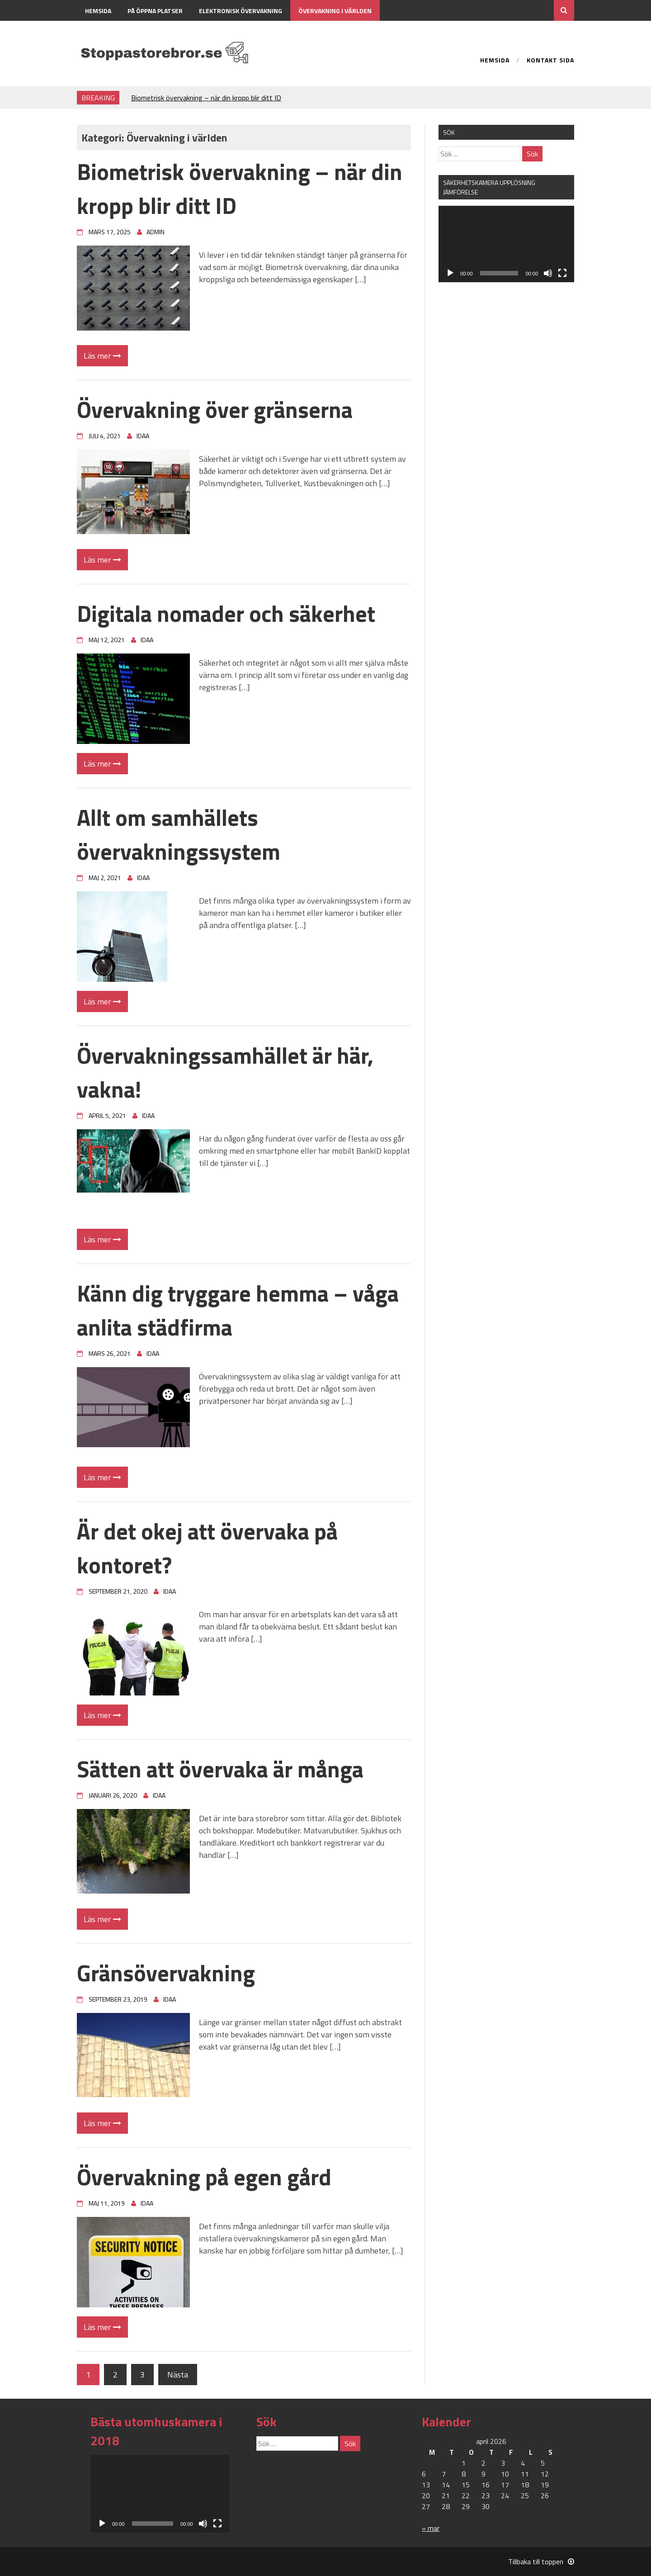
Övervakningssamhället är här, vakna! (225, 1072)
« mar (430, 2528)
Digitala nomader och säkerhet (226, 613)
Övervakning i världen (335, 10)
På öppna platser (155, 10)
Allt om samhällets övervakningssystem (178, 834)
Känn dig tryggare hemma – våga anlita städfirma (238, 1310)
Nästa (177, 2374)
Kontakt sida (106, 31)
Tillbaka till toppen (541, 2561)
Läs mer (102, 356)
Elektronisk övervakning (240, 10)
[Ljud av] (547, 273)
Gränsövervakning (166, 1973)
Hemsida (98, 10)
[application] (506, 244)
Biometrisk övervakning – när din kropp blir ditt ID (206, 97)
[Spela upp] (450, 273)
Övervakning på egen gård (204, 2176)
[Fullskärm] (562, 273)
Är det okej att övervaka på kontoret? (207, 1548)
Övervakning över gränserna (215, 409)
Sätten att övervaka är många (220, 1769)
